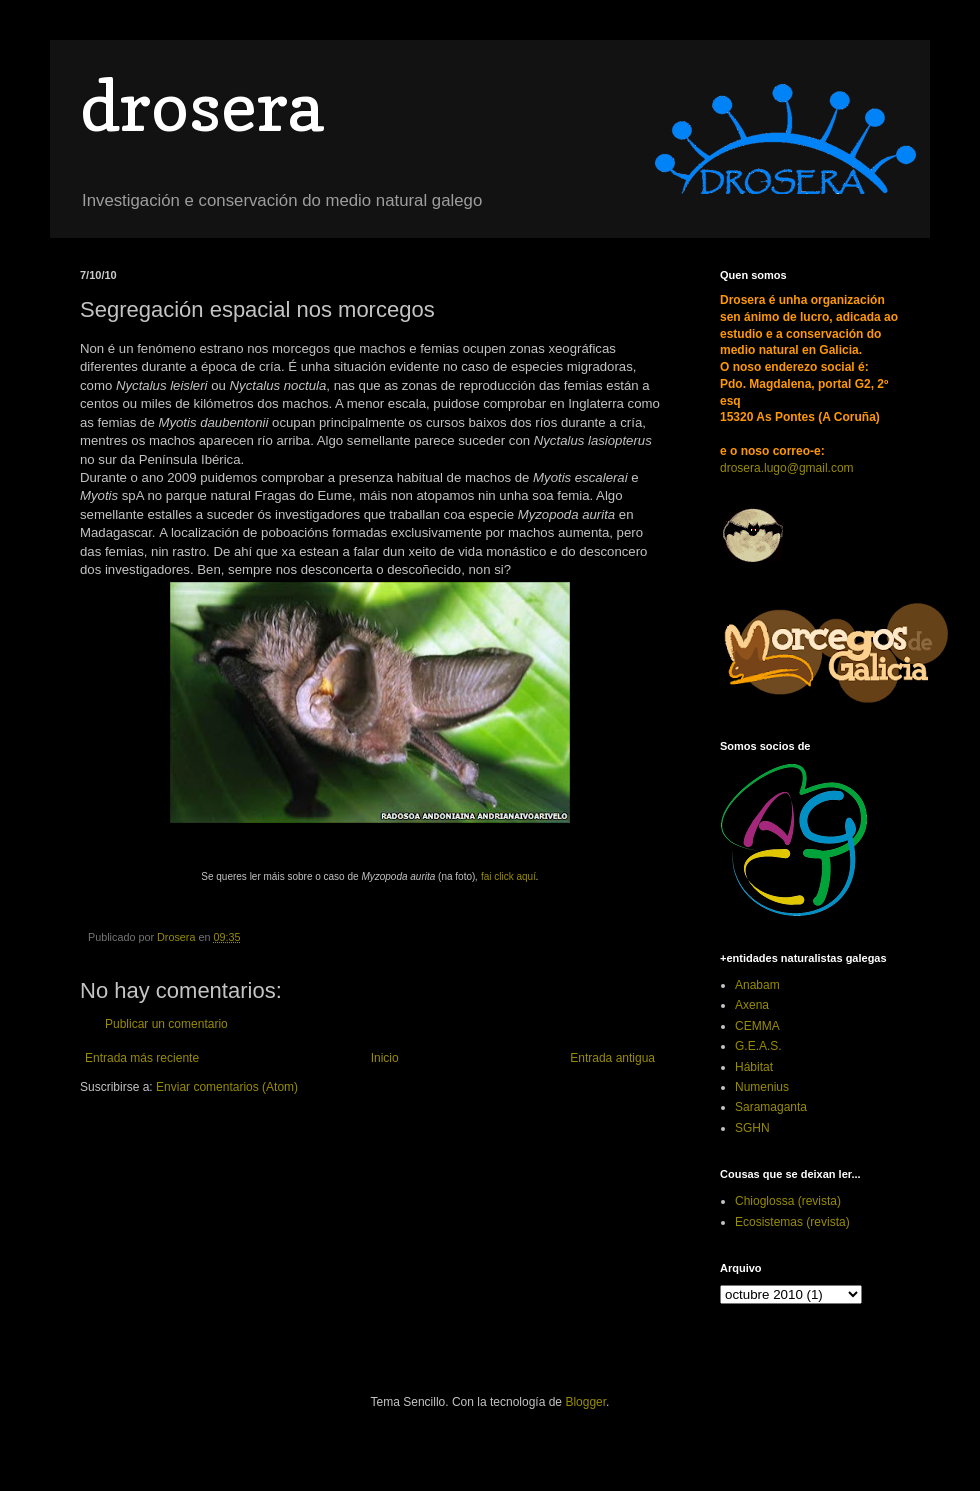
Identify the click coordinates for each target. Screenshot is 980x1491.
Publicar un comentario (166, 1024)
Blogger (585, 1402)
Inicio (385, 1058)
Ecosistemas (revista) (792, 1222)
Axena (752, 1005)
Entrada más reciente (142, 1058)
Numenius (762, 1087)
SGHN (752, 1128)
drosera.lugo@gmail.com (787, 468)
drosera (201, 105)
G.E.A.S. (758, 1046)
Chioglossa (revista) (788, 1201)
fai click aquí (508, 876)
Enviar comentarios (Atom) (227, 1087)
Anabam (757, 985)
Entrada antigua (612, 1058)
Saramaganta (771, 1107)
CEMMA (757, 1026)
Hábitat (754, 1067)
